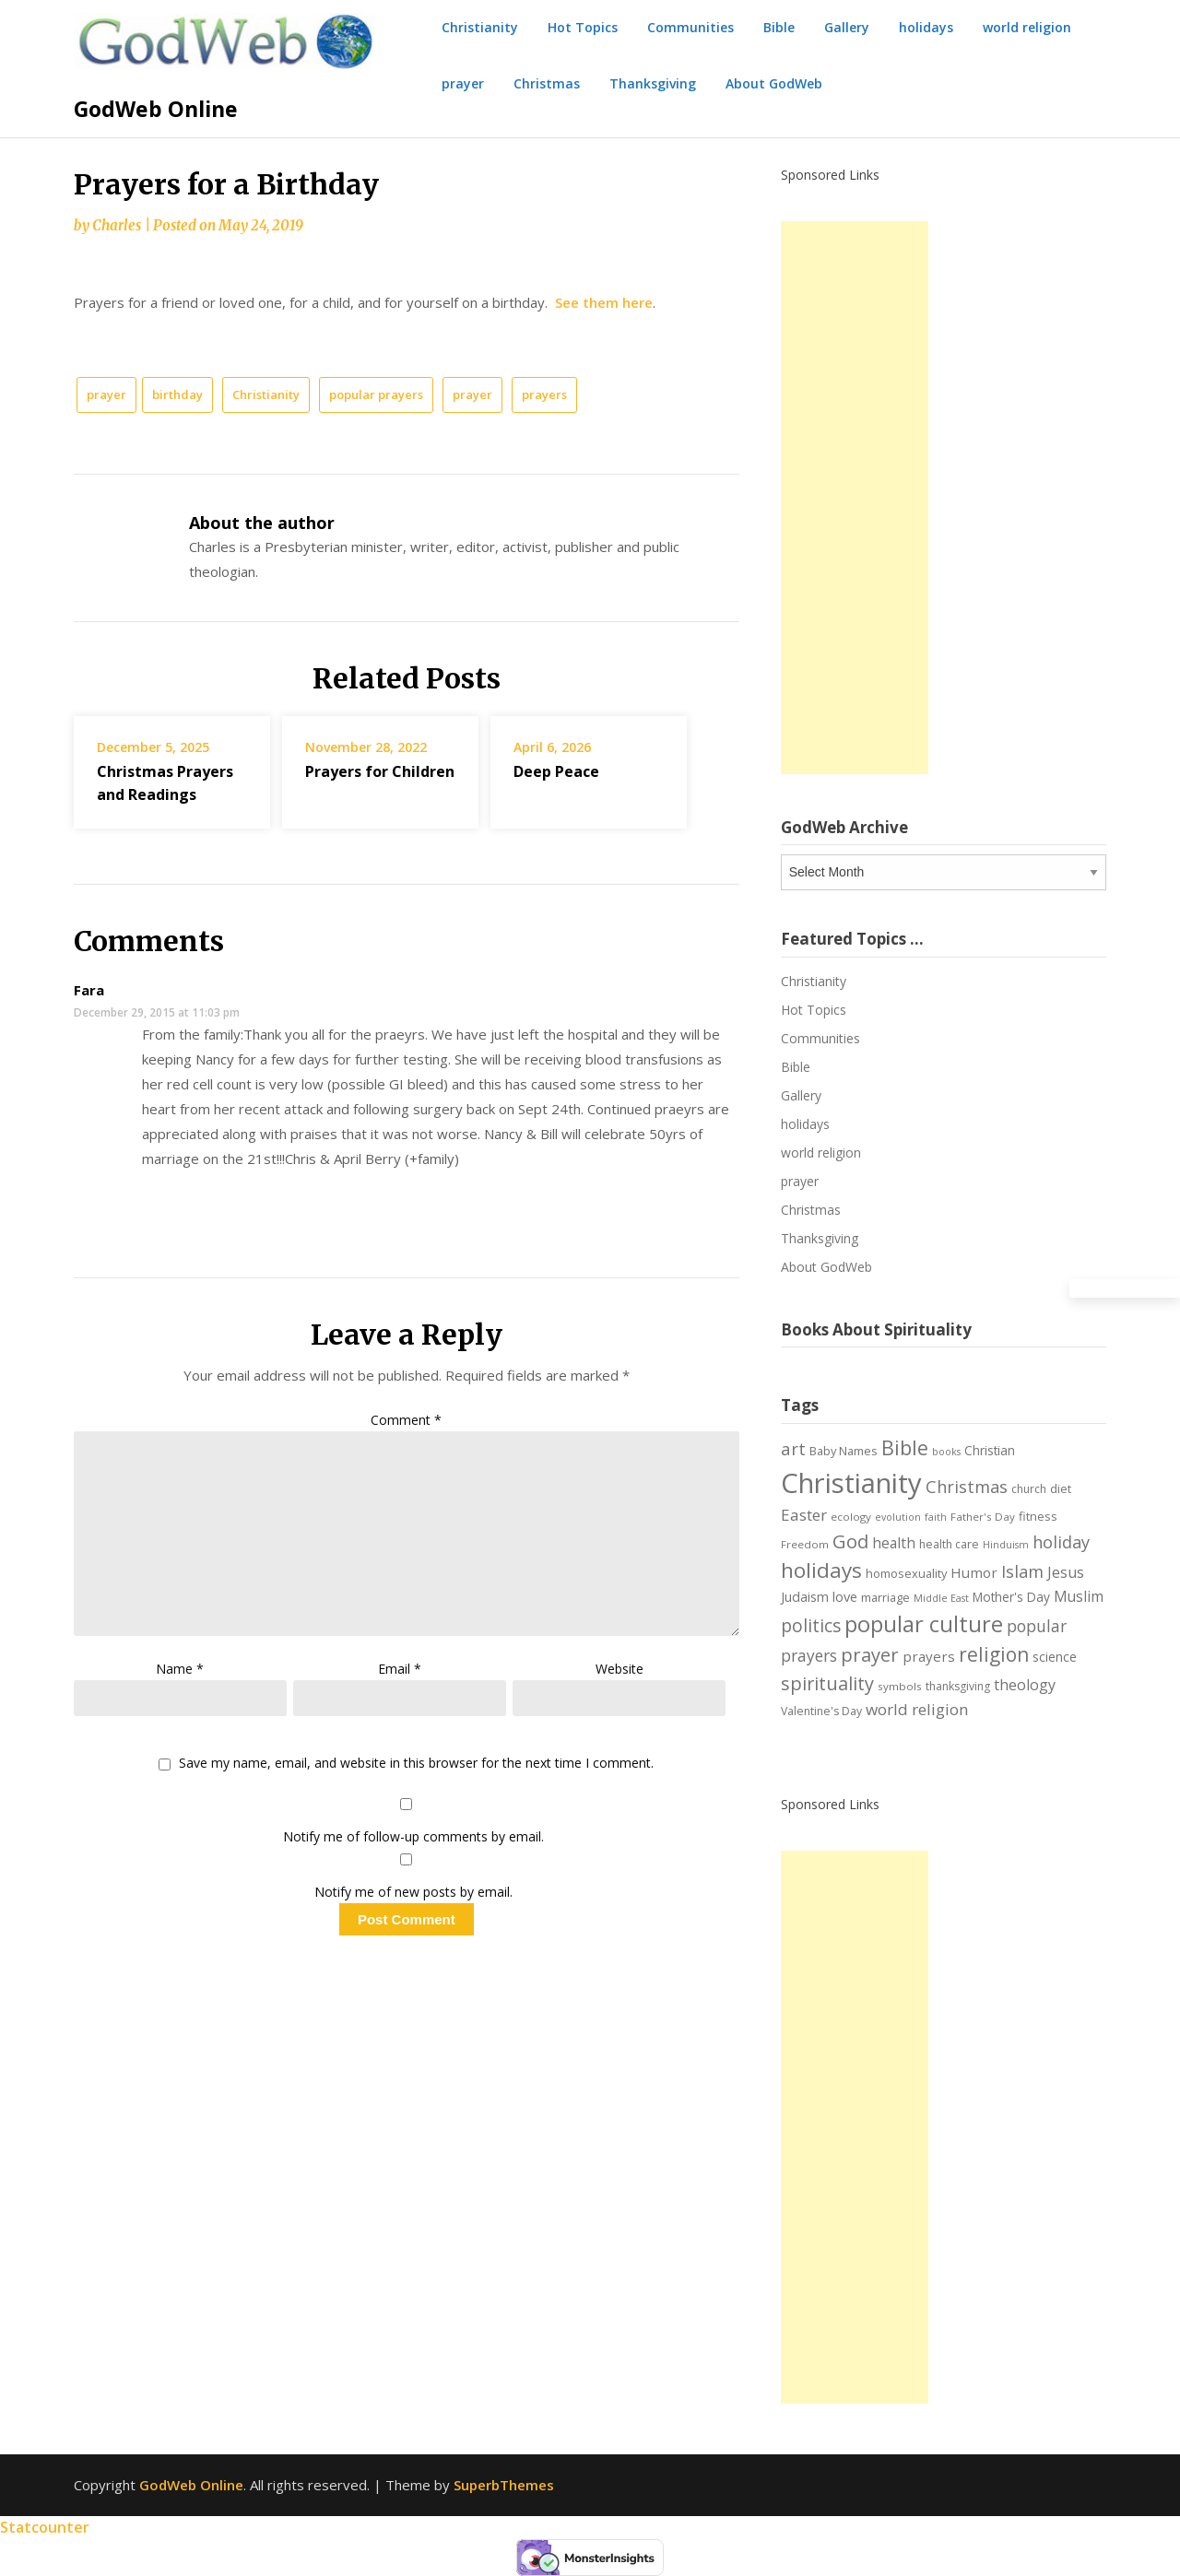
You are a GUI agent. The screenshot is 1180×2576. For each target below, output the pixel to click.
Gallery (846, 27)
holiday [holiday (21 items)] (1061, 1542)
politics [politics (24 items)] (811, 1626)
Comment (406, 1420)
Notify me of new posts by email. (413, 1891)
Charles (116, 225)
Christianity (480, 27)
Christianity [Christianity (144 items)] (851, 1482)
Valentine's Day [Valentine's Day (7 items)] (821, 1711)
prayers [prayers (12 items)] (929, 1656)
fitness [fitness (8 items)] (1038, 1516)
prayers (544, 394)
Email (399, 1668)
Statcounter (44, 2527)
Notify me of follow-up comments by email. (413, 1836)
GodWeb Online (156, 109)
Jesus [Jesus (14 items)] (1065, 1572)
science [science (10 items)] (1054, 1656)
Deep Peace (556, 771)
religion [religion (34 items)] (994, 1654)
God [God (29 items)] (850, 1541)
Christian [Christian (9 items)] (989, 1450)
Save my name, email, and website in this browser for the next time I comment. (416, 1763)
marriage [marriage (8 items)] (885, 1597)
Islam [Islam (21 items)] (1022, 1571)
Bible (779, 27)
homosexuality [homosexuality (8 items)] (906, 1573)
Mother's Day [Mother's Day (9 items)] (1011, 1597)
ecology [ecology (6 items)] (851, 1516)
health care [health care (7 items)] (949, 1544)
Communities (690, 27)
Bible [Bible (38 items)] (904, 1447)
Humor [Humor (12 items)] (973, 1572)
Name (180, 1668)
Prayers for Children (379, 771)
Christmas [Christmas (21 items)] (967, 1487)
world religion (1027, 27)
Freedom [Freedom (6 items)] (805, 1544)
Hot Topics (583, 27)
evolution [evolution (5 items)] (898, 1517)
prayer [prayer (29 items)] (870, 1654)
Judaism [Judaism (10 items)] (805, 1597)
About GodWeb (774, 83)
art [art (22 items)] (793, 1448)
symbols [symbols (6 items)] (900, 1686)
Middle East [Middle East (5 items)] (941, 1598)
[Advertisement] (854, 497)
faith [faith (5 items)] (936, 1517)
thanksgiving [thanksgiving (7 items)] (958, 1686)
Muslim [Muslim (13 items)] (1078, 1596)
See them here (604, 302)
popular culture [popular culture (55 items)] (923, 1624)
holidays (926, 27)
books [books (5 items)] (946, 1451)
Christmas (546, 83)
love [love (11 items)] (844, 1596)
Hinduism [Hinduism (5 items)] (1006, 1544)
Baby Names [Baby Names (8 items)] (843, 1450)
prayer (463, 83)
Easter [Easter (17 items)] (804, 1514)
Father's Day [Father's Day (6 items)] (982, 1516)
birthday (177, 394)
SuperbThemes (504, 2485)
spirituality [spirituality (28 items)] (827, 1683)
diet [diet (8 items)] (1060, 1488)
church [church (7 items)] (1028, 1489)
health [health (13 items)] (893, 1543)
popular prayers (376, 394)
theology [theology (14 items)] (1025, 1685)
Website (619, 1668)
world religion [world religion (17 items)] (917, 1709)
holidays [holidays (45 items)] (821, 1570)
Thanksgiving (652, 83)
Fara (89, 990)
